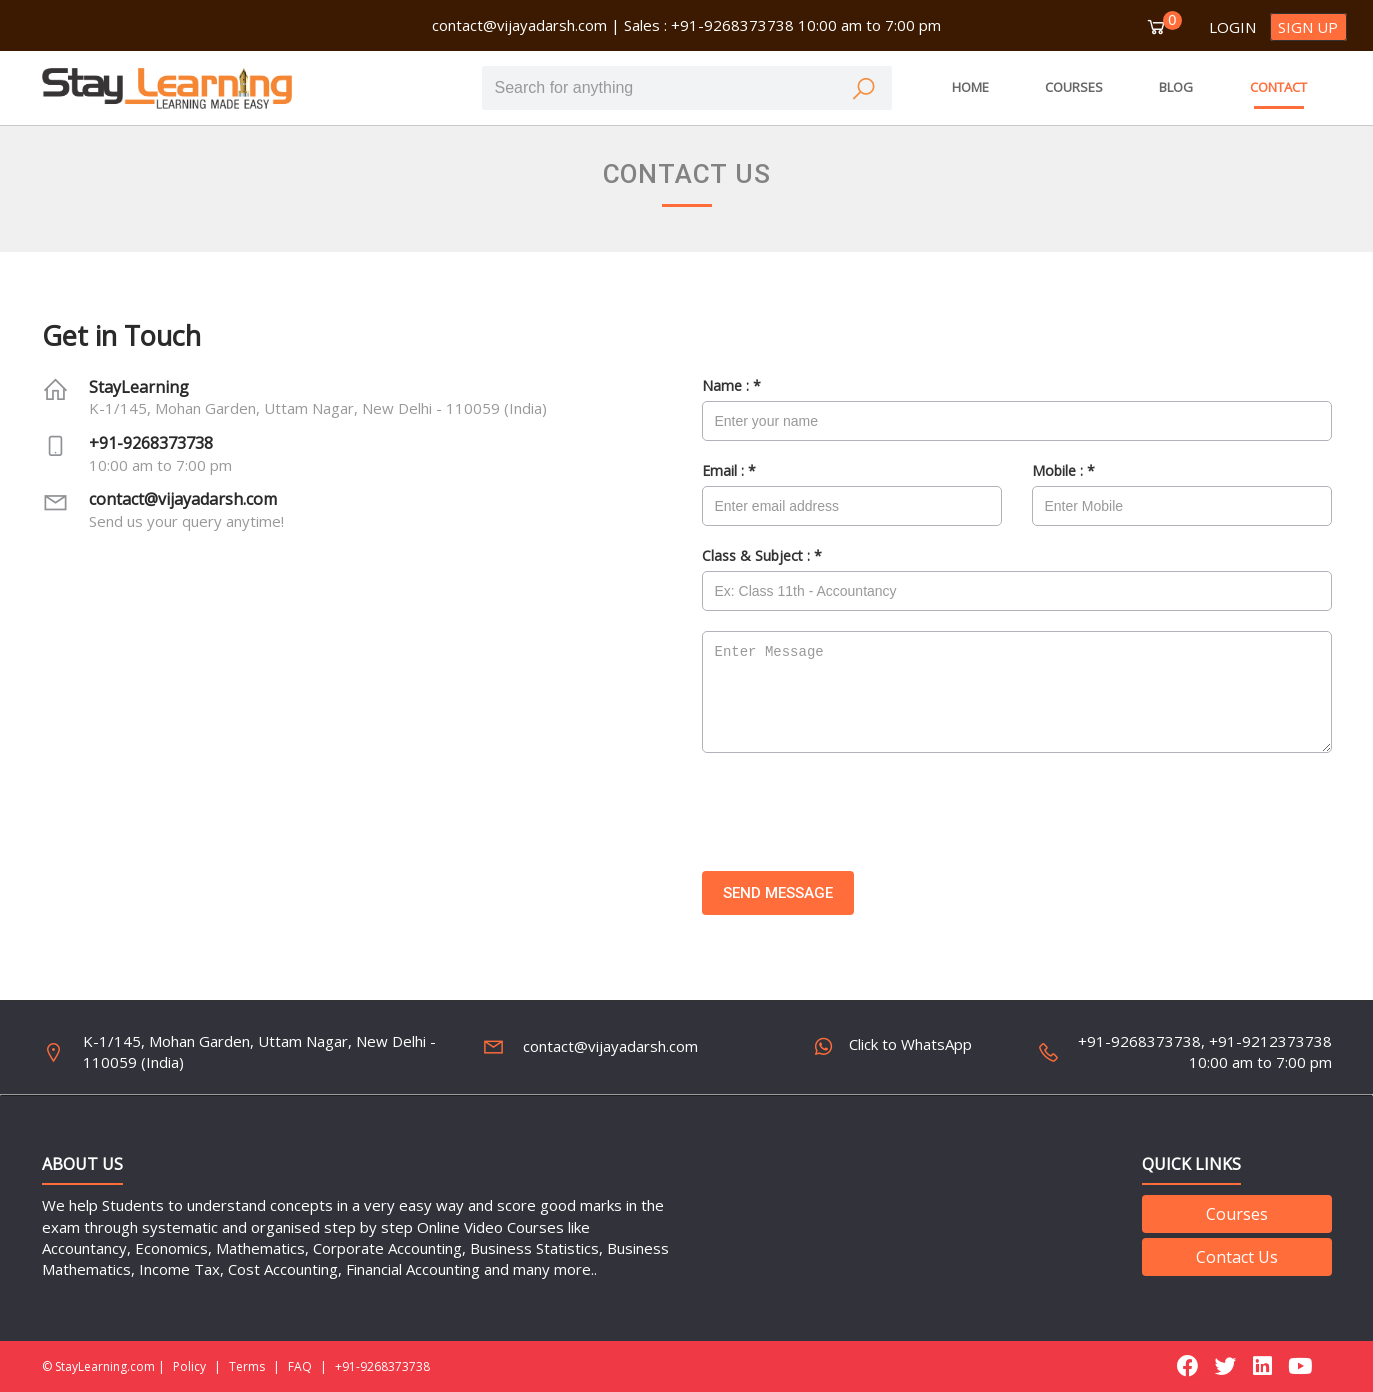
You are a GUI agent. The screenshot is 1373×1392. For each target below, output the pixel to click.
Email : (729, 470)
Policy (189, 1366)
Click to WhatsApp (894, 1047)
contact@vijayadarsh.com (519, 25)
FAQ (300, 1366)
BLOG (1176, 87)
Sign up (1308, 27)
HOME (970, 87)
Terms (247, 1366)
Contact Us (1237, 1257)
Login (1232, 27)
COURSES (1074, 87)
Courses (1237, 1214)
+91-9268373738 (151, 443)
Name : (731, 385)
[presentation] (854, 812)
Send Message (778, 893)
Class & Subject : (762, 555)
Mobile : (1063, 470)
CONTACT (1278, 87)
